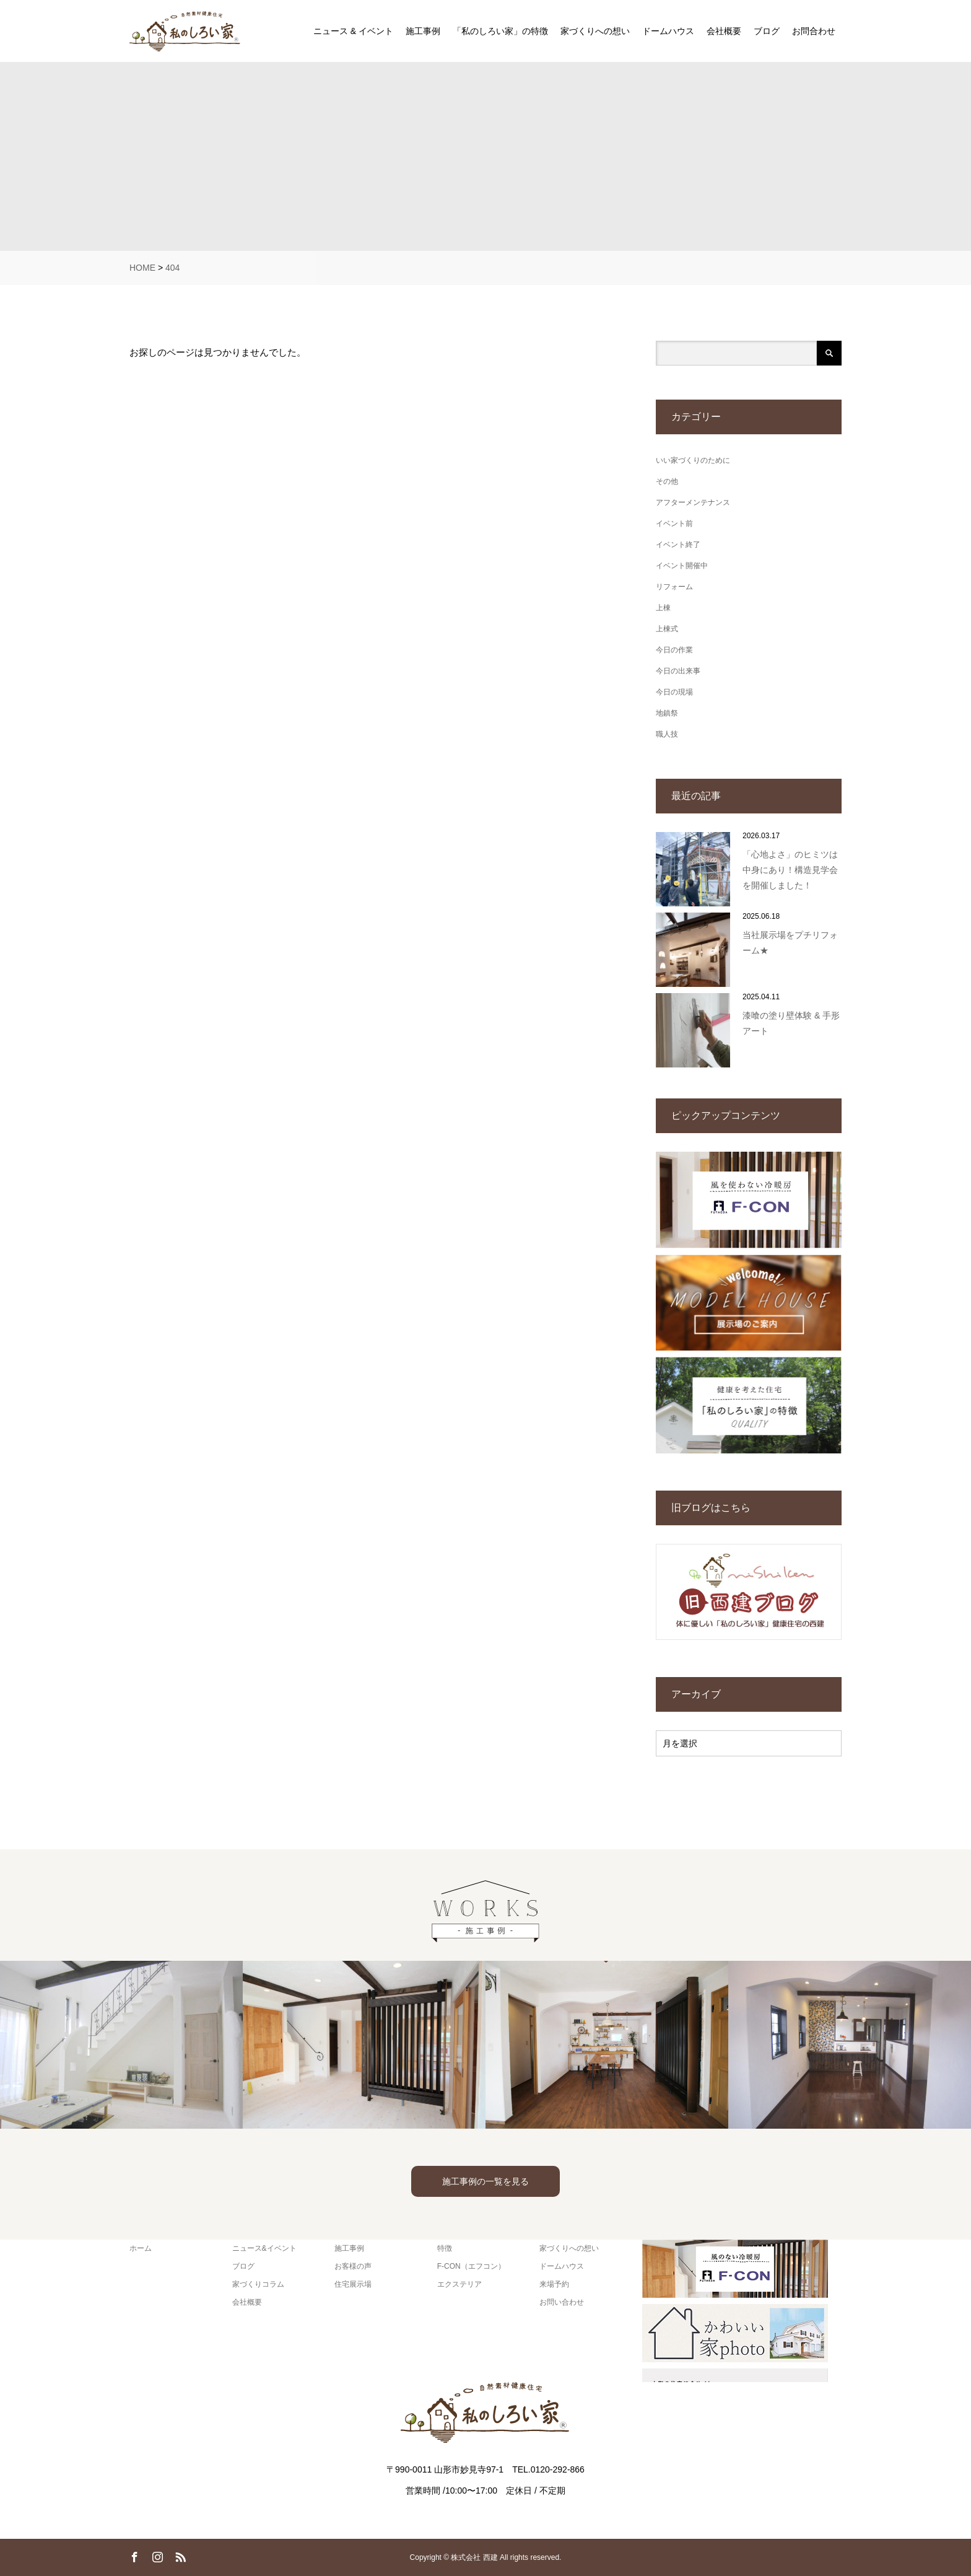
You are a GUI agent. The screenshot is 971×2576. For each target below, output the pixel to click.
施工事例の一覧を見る (485, 2181)
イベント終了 (678, 544)
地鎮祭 (667, 713)
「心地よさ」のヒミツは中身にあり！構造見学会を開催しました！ (790, 869)
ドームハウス (668, 31)
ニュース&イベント (264, 2248)
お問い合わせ (561, 2302)
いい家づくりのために (693, 460)
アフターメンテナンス (693, 502)
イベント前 (674, 523)
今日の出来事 (678, 671)
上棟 (663, 607)
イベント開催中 (682, 565)
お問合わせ (813, 31)
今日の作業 (674, 650)
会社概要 (724, 31)
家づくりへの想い (595, 31)
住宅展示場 (353, 2284)
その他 (667, 481)
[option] (121, 2045)
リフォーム (674, 586)
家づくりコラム (258, 2284)
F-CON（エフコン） (471, 2266)
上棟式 (667, 628)
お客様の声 (353, 2266)
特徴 (444, 2248)
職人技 (667, 734)
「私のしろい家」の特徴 (500, 31)
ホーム (140, 2248)
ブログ (767, 31)
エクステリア (459, 2284)
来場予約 (554, 2284)
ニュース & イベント (353, 31)
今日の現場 (674, 692)
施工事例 (423, 31)
